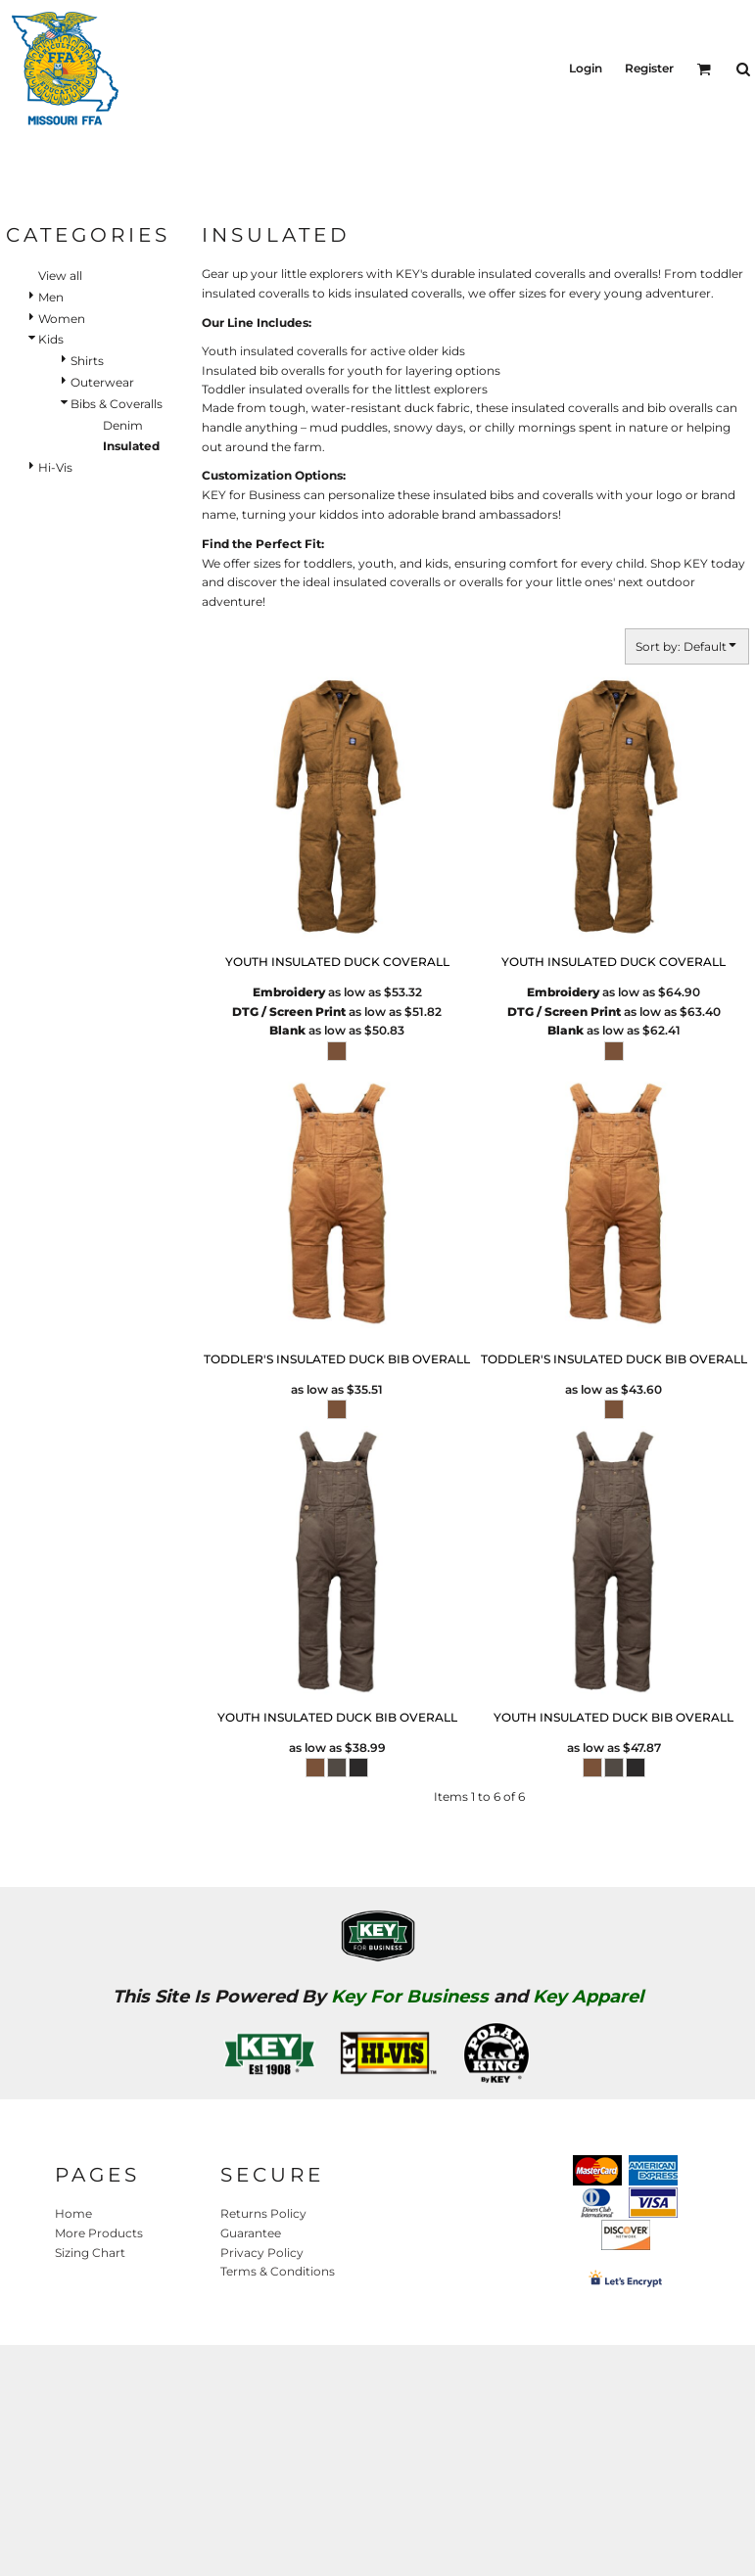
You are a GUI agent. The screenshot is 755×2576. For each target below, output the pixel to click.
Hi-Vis (55, 467)
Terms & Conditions (277, 2271)
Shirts (87, 360)
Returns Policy (263, 2213)
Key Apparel (588, 1996)
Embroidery (289, 992)
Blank (287, 1030)
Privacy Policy (262, 2252)
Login (585, 68)
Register (649, 68)
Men (51, 297)
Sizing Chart (90, 2252)
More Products (99, 2233)
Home (73, 2213)
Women (61, 318)
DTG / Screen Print (289, 1011)
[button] (703, 69)
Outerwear (102, 382)
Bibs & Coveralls (117, 403)
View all (60, 275)
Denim (123, 425)
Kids (51, 339)
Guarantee (250, 2233)
